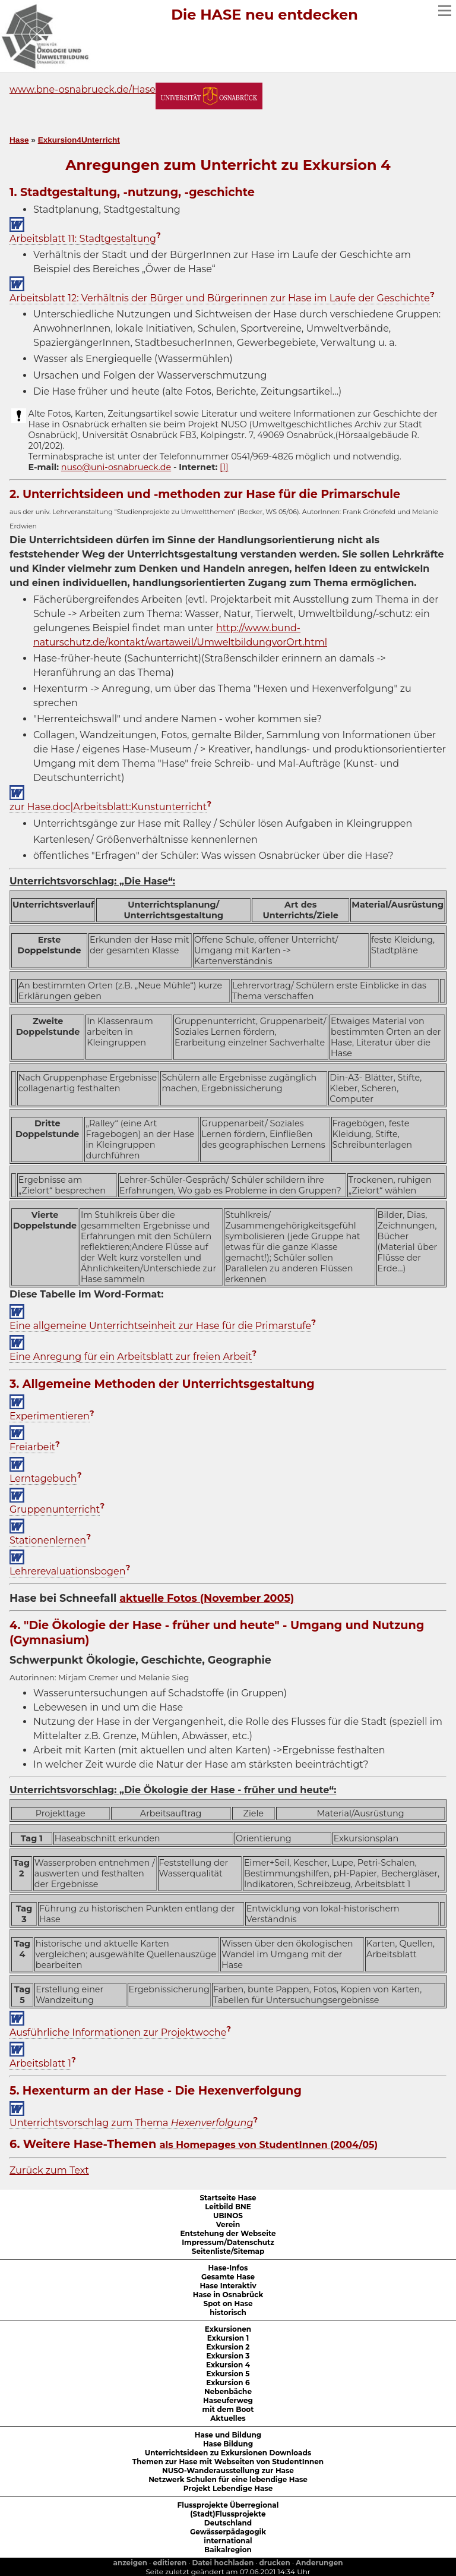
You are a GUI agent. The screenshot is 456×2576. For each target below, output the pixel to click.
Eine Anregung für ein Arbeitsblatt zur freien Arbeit (131, 1356)
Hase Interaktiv (228, 2285)
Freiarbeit (32, 1447)
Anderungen (319, 2562)
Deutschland (228, 2522)
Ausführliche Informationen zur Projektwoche (118, 2032)
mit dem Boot (228, 2409)
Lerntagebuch (43, 1478)
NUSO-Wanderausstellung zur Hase (228, 2470)
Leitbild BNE (228, 2206)
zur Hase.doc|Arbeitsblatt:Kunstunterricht (108, 807)
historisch (228, 2312)
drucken (274, 2562)
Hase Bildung (228, 2443)
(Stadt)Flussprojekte (227, 2513)
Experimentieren (50, 1416)
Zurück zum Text (49, 2170)
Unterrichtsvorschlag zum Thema (131, 2122)
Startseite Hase (228, 2197)
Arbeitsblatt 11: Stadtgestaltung (83, 238)
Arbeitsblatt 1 (40, 2063)
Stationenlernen (48, 1540)
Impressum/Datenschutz (228, 2242)
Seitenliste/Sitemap (228, 2251)
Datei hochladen (223, 2562)
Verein (228, 2224)
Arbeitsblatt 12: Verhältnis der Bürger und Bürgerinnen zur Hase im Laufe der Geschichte (220, 298)
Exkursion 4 (228, 2364)
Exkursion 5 (228, 2373)
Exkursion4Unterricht (79, 140)
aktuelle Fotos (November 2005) (206, 1598)
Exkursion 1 (228, 2337)
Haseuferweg (228, 2400)
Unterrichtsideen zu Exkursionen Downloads (228, 2452)
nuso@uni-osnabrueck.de (116, 467)
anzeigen (130, 2562)
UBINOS (228, 2215)
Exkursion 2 (228, 2346)
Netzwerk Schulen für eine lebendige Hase (228, 2479)
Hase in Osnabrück (228, 2294)
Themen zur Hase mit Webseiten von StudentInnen (228, 2461)
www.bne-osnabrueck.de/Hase (83, 89)
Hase (19, 140)
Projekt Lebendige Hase (228, 2488)
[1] (224, 467)
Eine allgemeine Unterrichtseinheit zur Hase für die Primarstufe (160, 1325)
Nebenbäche (228, 2391)
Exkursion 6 (227, 2382)
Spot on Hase (227, 2303)
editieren (169, 2562)
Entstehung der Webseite (228, 2233)
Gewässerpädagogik (228, 2531)
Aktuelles (227, 2418)
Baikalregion (228, 2549)
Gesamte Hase (228, 2276)
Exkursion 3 (228, 2355)
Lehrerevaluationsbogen (67, 1571)
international (228, 2540)
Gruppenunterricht (55, 1509)
